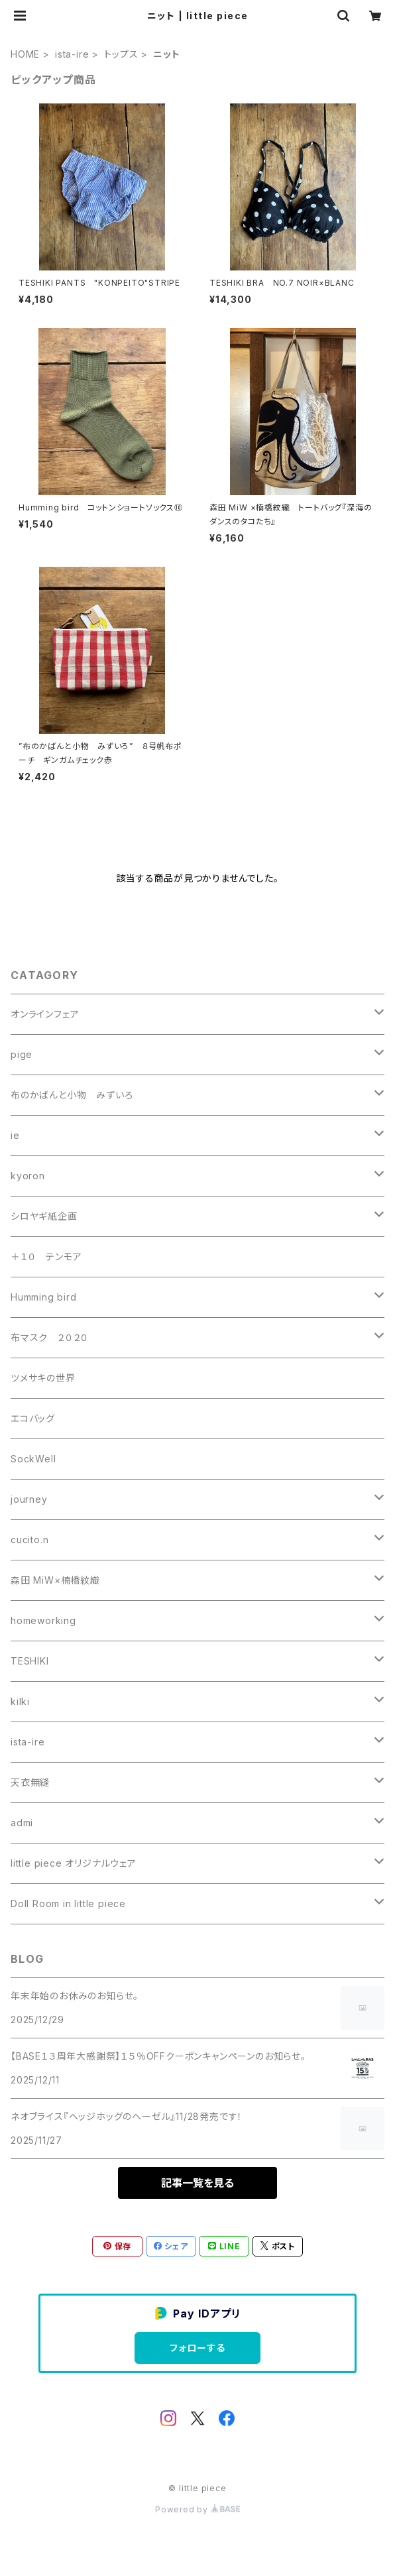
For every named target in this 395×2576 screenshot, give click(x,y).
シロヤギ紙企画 (44, 1216)
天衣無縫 (30, 1782)
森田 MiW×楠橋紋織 (55, 1580)
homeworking (43, 1620)
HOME (25, 54)
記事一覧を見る (197, 2183)
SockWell (33, 1458)
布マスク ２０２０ (50, 1337)
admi (22, 1822)
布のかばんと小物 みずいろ (72, 1094)
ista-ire (72, 54)
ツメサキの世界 (43, 1377)
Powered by (197, 2509)
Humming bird (44, 1297)
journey (29, 1499)
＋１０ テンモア (46, 1256)
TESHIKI (30, 1661)
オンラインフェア (45, 1014)
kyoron (28, 1175)
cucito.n (29, 1539)
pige (21, 1054)
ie (15, 1135)
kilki (20, 1701)
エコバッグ (33, 1418)
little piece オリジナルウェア (74, 1863)
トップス (121, 54)
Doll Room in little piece (68, 1903)
